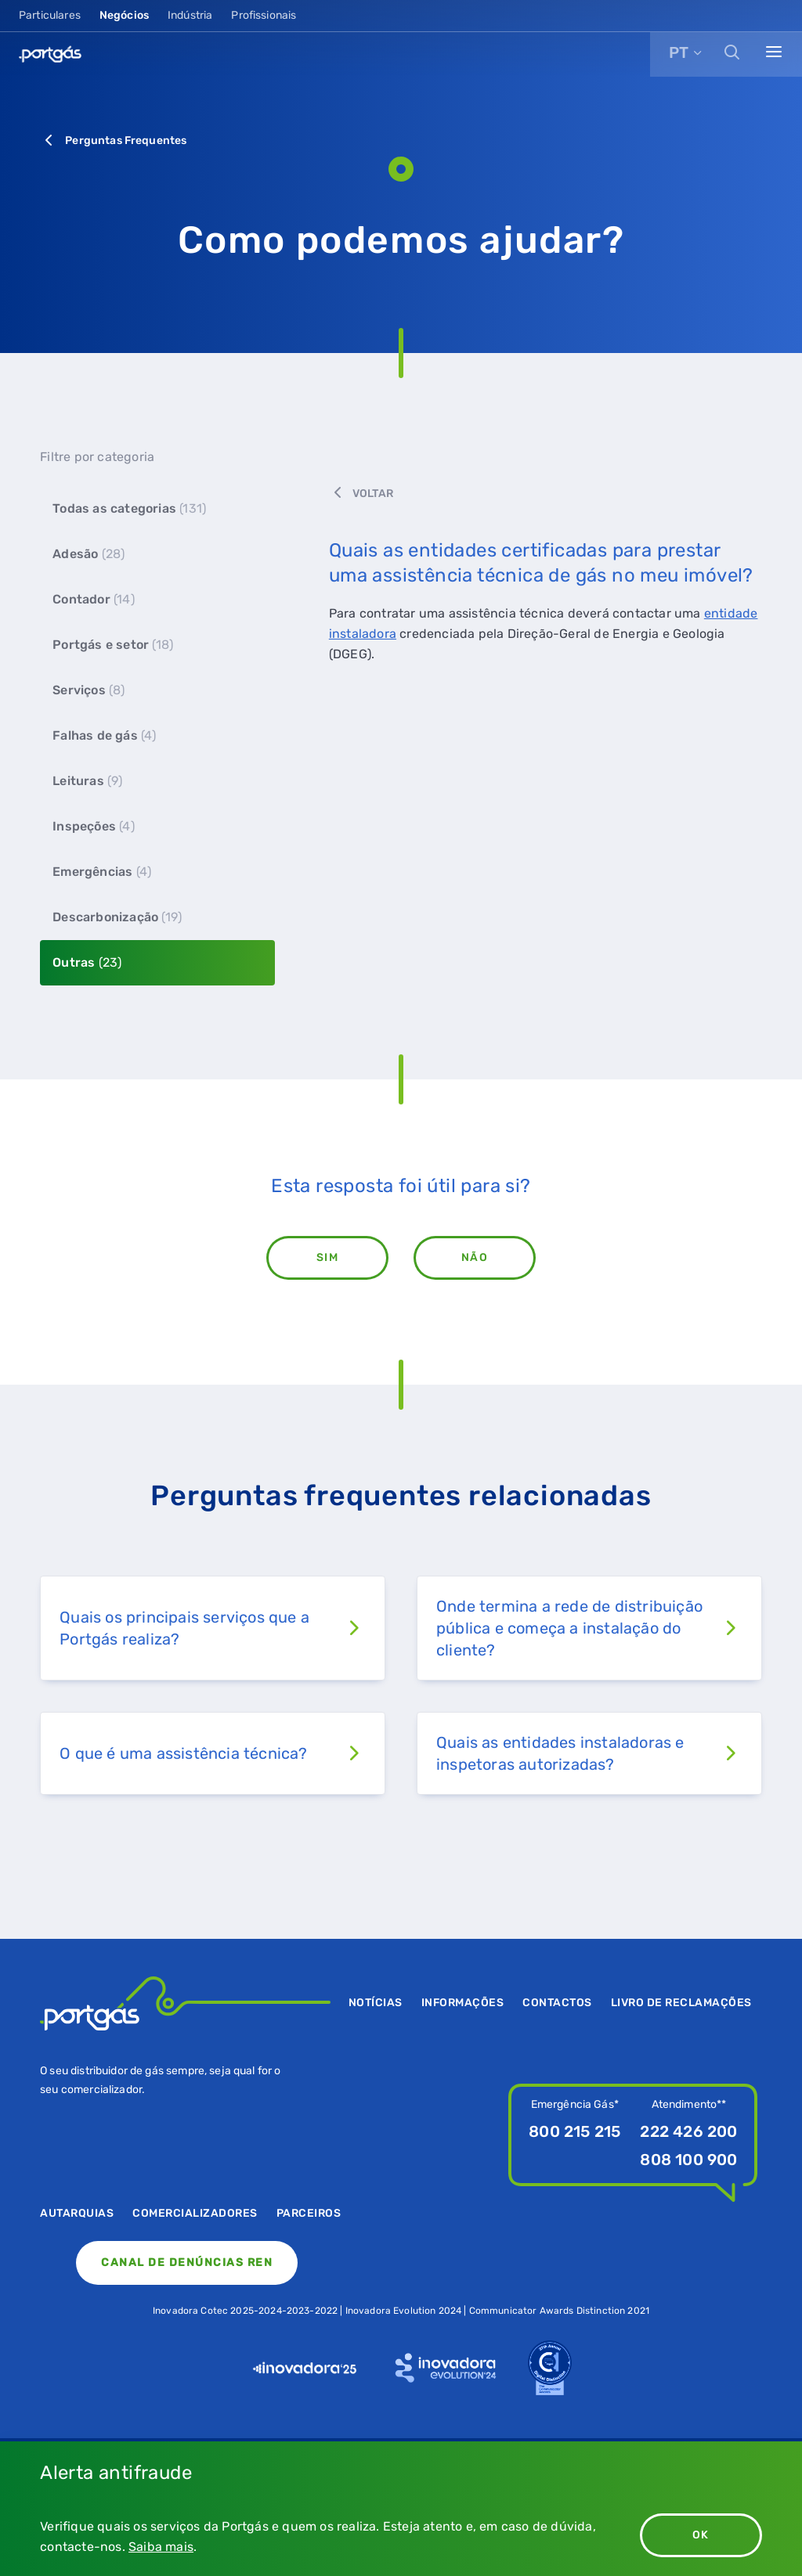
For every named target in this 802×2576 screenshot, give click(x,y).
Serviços (88, 690)
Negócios (124, 15)
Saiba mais (160, 2546)
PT (678, 52)
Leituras (87, 780)
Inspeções (93, 826)
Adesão (88, 553)
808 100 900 (688, 2159)
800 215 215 (574, 2131)
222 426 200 (688, 2131)
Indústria (190, 15)
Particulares (50, 15)
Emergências (101, 871)
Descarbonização (117, 917)
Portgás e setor (112, 644)
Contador (93, 599)
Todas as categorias (129, 508)
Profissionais (263, 15)
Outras (86, 962)
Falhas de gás (104, 735)
